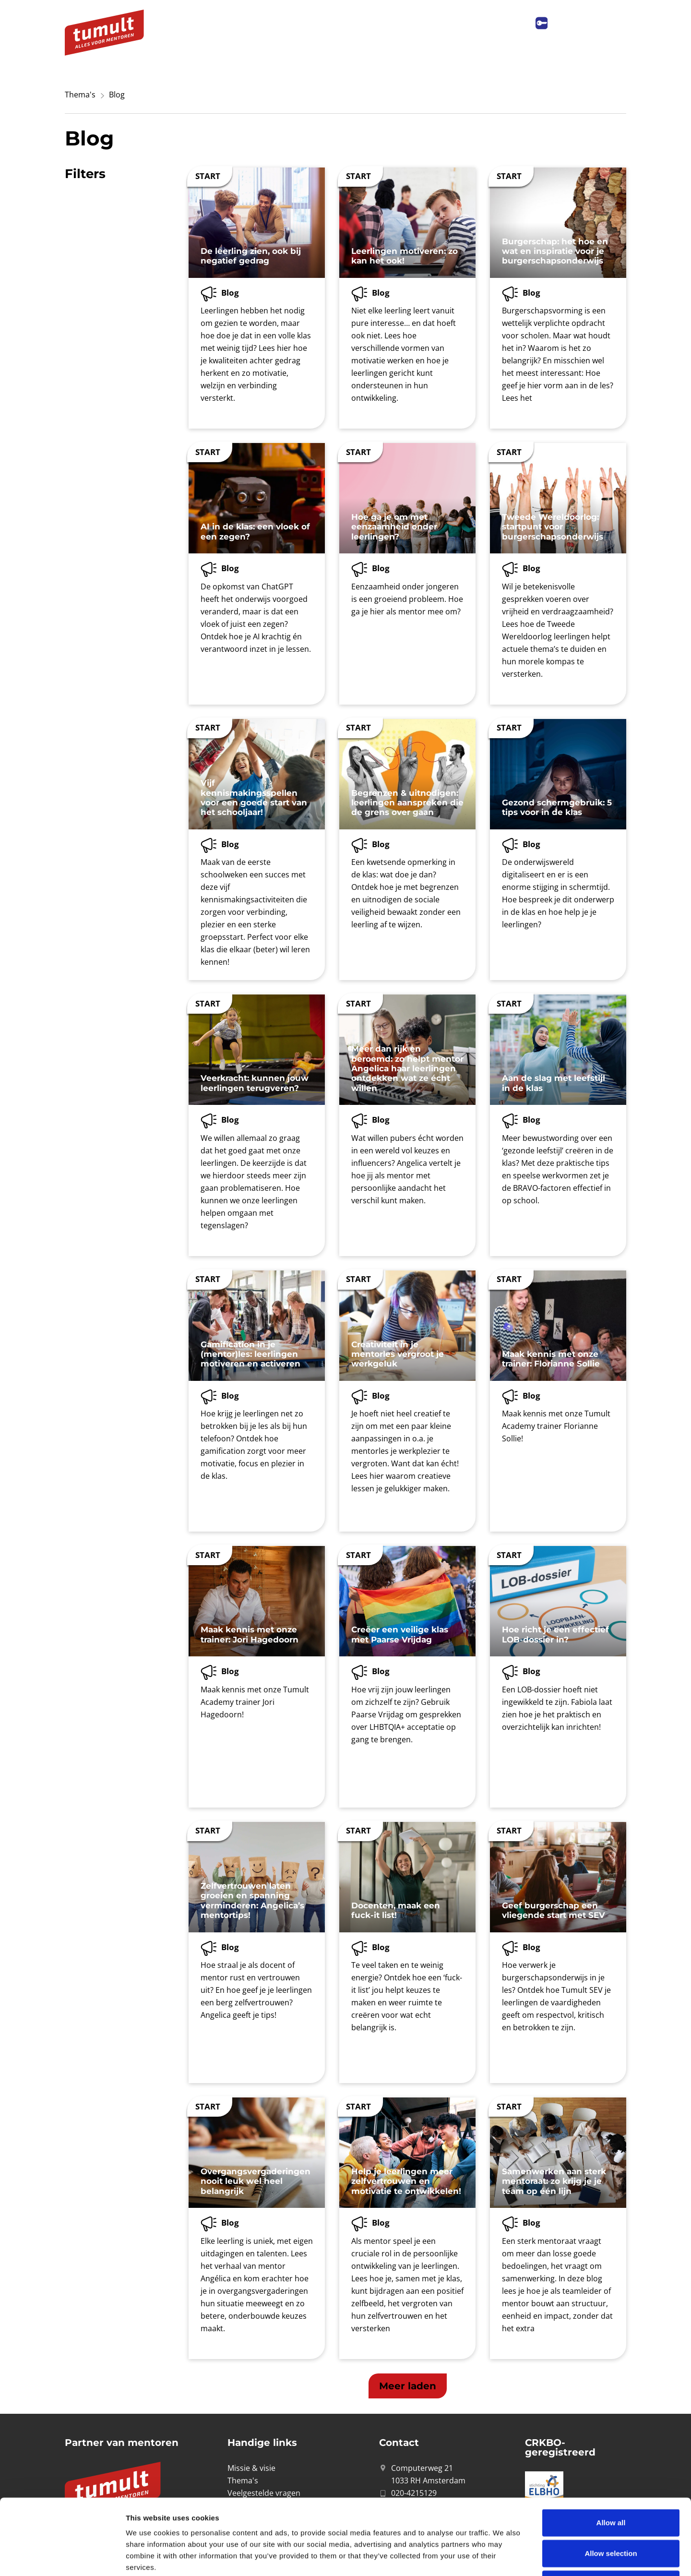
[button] (408, 2385)
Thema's (80, 94)
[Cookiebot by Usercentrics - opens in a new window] (62, 2557)
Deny (611, 2513)
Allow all (611, 2451)
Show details (503, 2557)
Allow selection (610, 2482)
